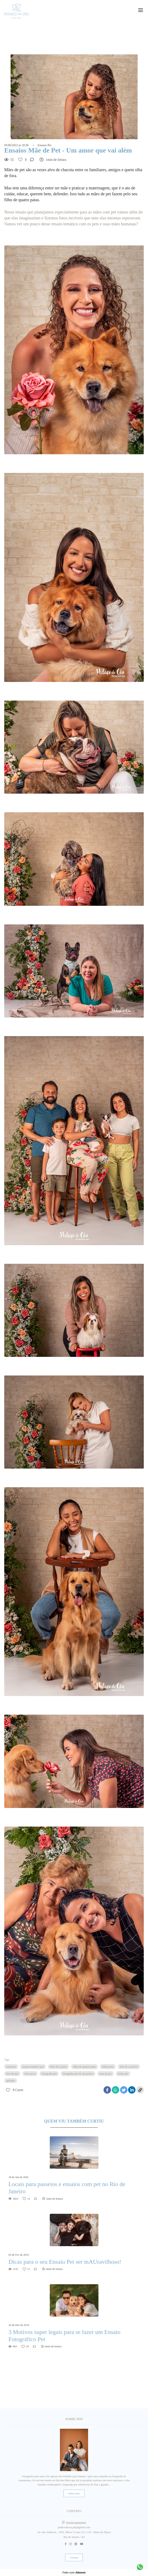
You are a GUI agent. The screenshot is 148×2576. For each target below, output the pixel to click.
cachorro (11, 2066)
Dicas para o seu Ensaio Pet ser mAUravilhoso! (64, 2261)
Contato (74, 2557)
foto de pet (12, 2073)
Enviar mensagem (76, 2522)
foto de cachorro (129, 2066)
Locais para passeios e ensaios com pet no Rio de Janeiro (66, 2188)
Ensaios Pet (44, 145)
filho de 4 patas (58, 2066)
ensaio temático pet (32, 2066)
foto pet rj (30, 2073)
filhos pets (107, 2066)
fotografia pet (49, 2073)
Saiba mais (74, 2493)
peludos (10, 2080)
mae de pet (105, 2073)
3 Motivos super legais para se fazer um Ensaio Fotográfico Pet (64, 2335)
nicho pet (123, 2073)
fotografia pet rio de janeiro (78, 2073)
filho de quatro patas (84, 2066)
